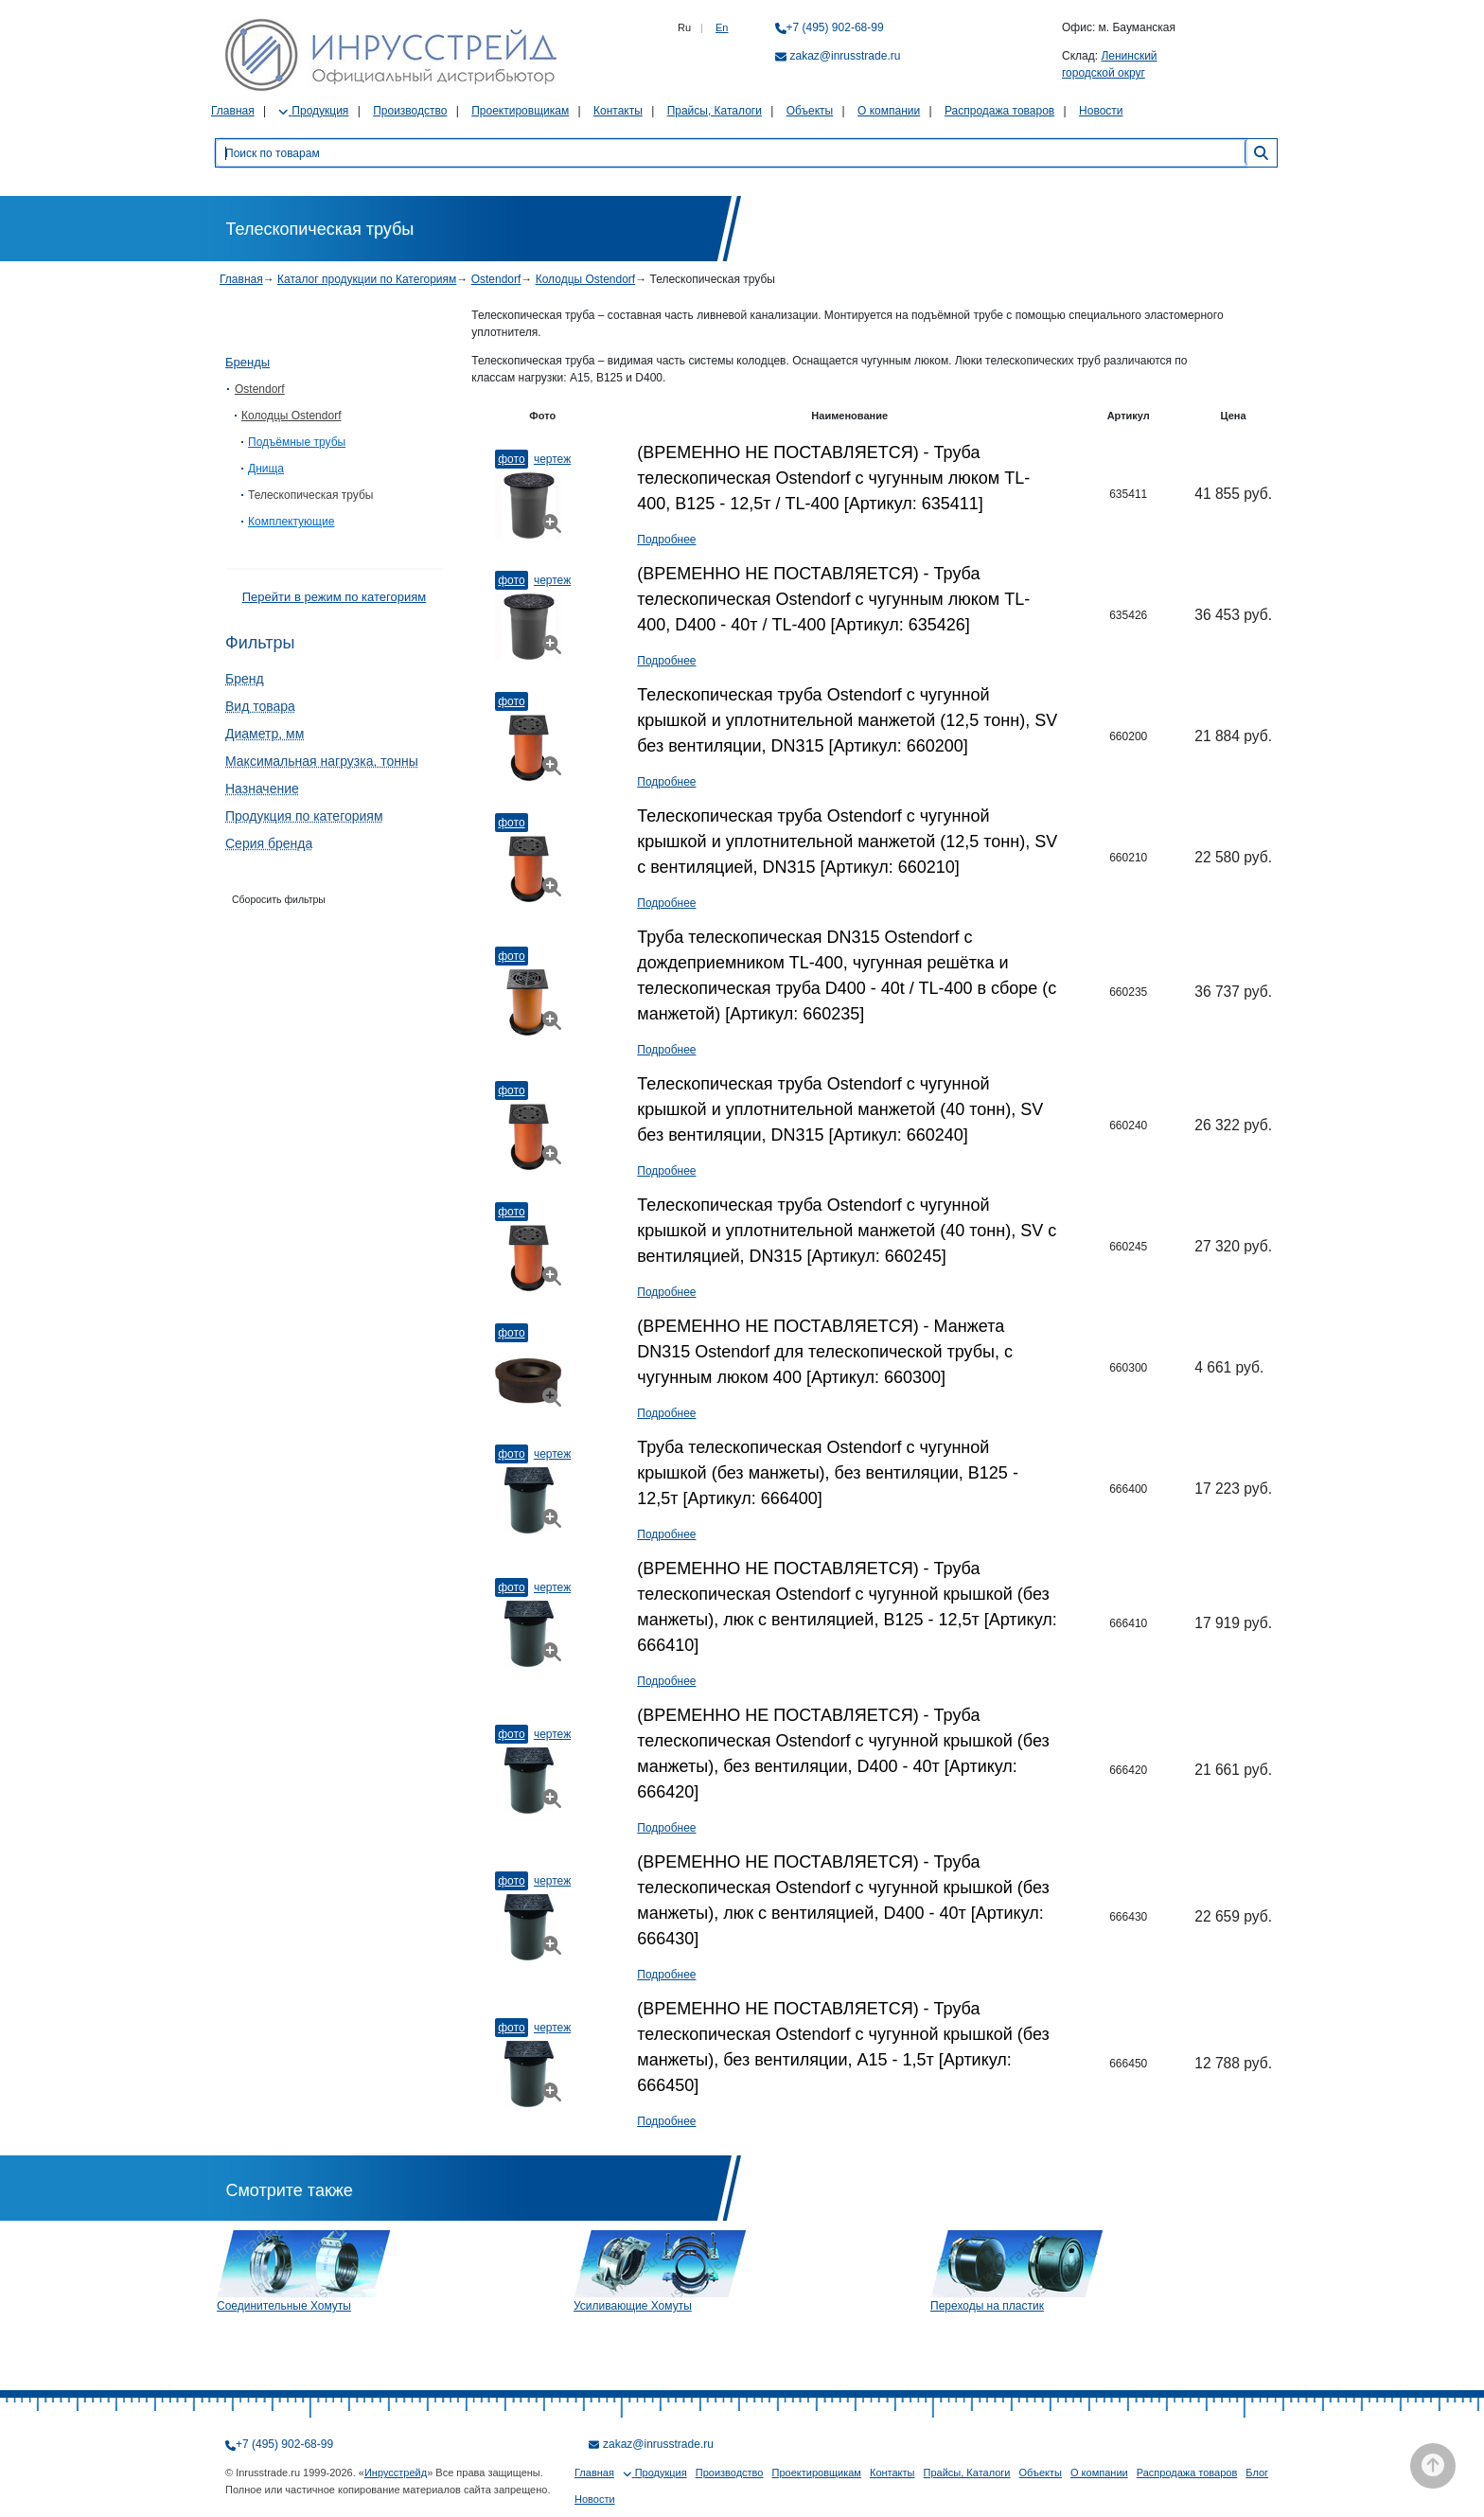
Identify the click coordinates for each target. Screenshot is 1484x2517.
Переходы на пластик (987, 2306)
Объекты (810, 110)
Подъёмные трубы (296, 442)
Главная (233, 110)
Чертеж (552, 459)
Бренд (244, 678)
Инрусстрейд (395, 2472)
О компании (888, 110)
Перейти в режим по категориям (334, 597)
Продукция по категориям (304, 816)
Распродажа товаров (999, 110)
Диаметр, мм (264, 733)
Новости (1100, 110)
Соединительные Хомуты (284, 2306)
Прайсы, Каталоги (714, 110)
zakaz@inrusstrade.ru (845, 55)
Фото (511, 459)
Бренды (247, 362)
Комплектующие (291, 521)
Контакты (618, 110)
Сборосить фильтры (279, 899)
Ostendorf (496, 279)
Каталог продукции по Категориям (366, 279)
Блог (1257, 2472)
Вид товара (260, 706)
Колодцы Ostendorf (585, 279)
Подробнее (666, 539)
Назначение (262, 788)
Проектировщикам (520, 110)
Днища (266, 468)
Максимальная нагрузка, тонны (321, 761)
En (722, 27)
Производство (410, 110)
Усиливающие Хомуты (633, 2306)
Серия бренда (268, 843)
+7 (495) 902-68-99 (835, 27)
